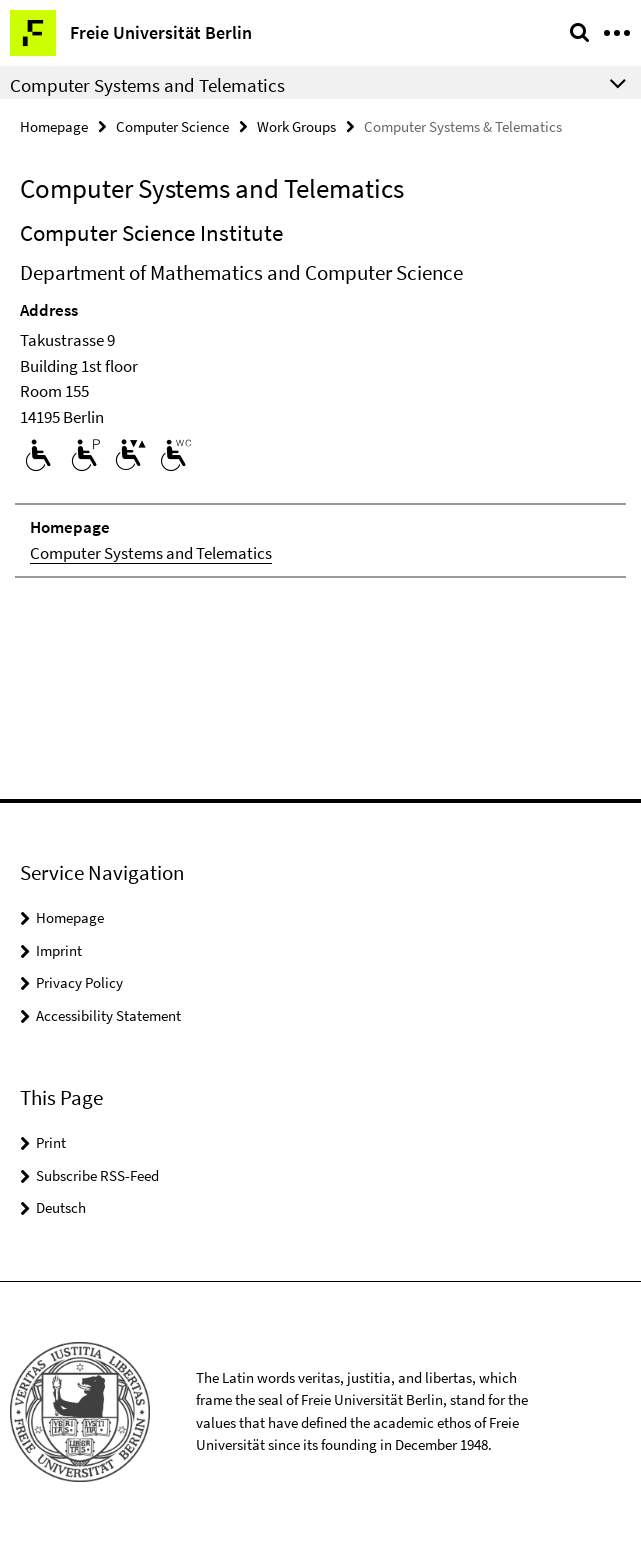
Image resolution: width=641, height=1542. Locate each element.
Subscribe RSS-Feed (97, 1175)
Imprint (59, 950)
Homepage (54, 126)
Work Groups (296, 126)
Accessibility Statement (108, 1015)
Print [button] (51, 1142)
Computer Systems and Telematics (151, 553)
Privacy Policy (79, 982)
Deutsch (61, 1207)
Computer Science (172, 126)
